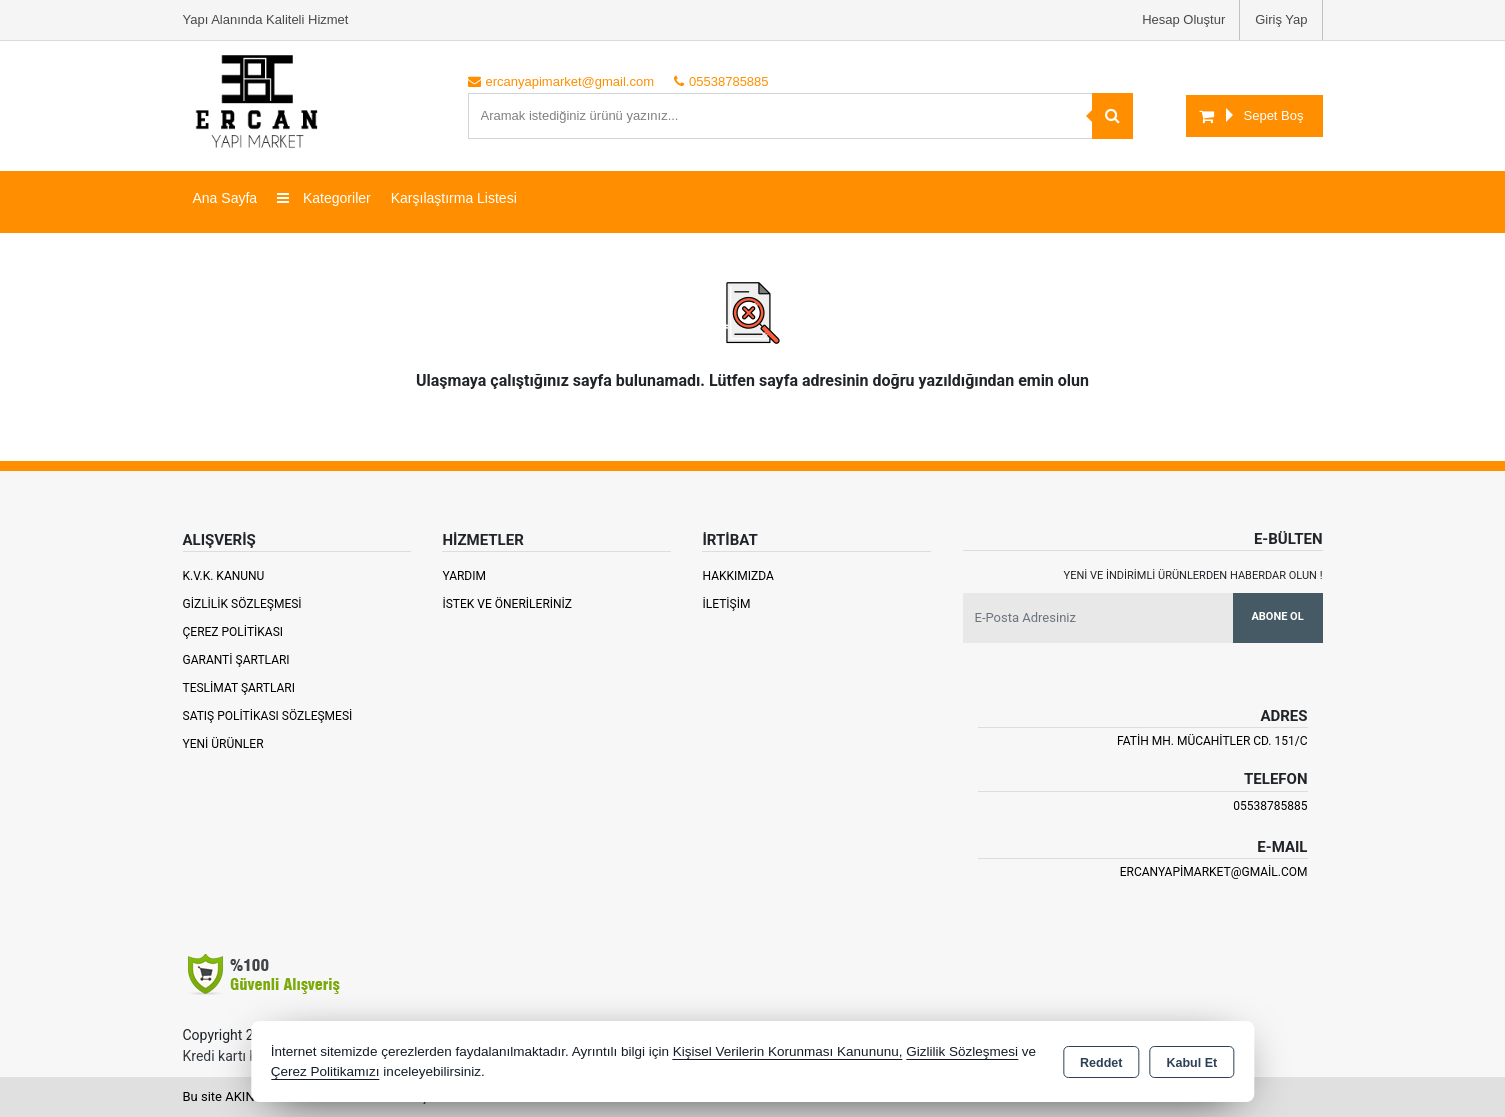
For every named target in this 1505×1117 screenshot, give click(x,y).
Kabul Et (1191, 1063)
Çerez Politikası (233, 632)
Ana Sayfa (225, 198)
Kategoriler (324, 198)
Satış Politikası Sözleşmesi (268, 716)
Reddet (1101, 1063)
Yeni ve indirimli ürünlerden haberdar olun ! (1193, 575)
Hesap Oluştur (1183, 19)
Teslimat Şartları (239, 688)
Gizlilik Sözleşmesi (242, 604)
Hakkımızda (737, 576)
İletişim (726, 604)
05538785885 (1270, 806)
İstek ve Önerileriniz (507, 604)
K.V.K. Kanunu (224, 576)
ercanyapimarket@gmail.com (1214, 872)
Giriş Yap (1281, 19)
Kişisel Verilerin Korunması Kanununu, (788, 1051)
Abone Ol (1277, 616)
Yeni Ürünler (223, 744)
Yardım (464, 576)
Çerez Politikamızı (325, 1071)
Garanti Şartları (236, 660)
